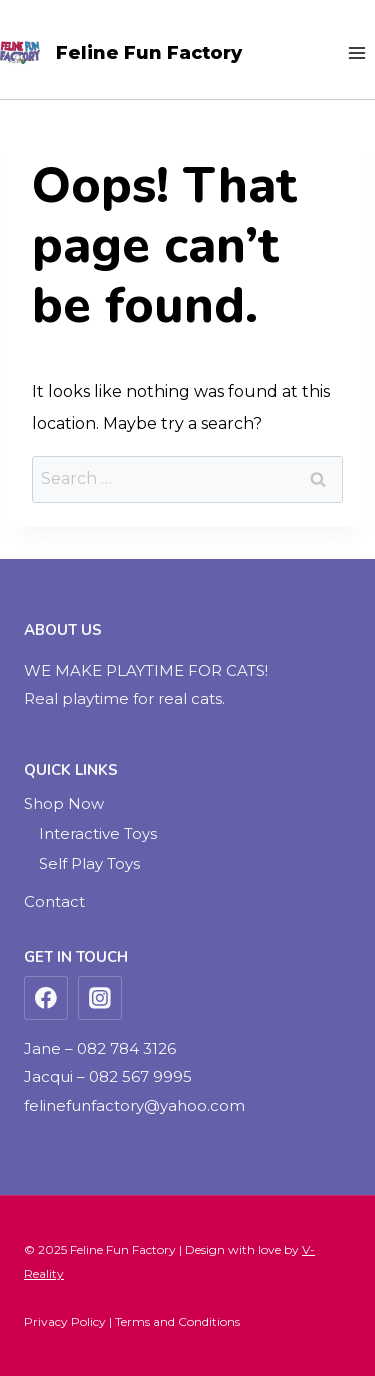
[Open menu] (356, 52)
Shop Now (64, 803)
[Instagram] (100, 998)
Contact (54, 901)
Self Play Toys (89, 863)
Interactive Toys (98, 833)
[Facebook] (46, 998)
